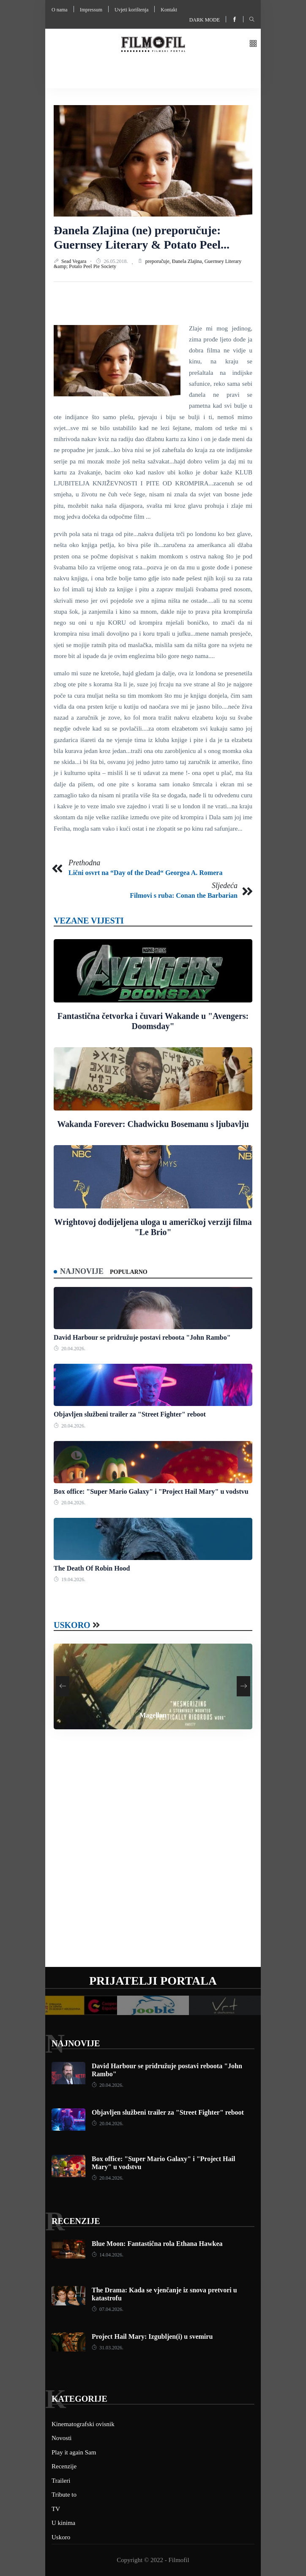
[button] (253, 44)
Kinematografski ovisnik (83, 2424)
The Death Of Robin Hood (92, 1568)
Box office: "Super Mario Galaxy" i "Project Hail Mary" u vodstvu (151, 1491)
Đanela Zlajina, (188, 261)
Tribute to (64, 2494)
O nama (60, 10)
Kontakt (169, 10)
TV (56, 2509)
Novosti (62, 2438)
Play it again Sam (74, 2452)
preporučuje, (158, 261)
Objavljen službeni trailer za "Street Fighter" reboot (130, 1414)
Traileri (61, 2480)
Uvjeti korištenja (131, 10)
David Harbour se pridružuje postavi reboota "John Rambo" (142, 1337)
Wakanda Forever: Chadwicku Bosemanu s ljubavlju (153, 1124)
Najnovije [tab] (82, 1271)
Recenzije (76, 2221)
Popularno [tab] (129, 1272)
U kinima (63, 2522)
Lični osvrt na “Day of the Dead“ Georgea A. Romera (145, 872)
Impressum (91, 10)
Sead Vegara (74, 261)
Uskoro (72, 1625)
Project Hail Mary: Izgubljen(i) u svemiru (152, 2336)
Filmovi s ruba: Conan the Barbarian (184, 895)
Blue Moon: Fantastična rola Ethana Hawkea (157, 2243)
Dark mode (204, 20)
